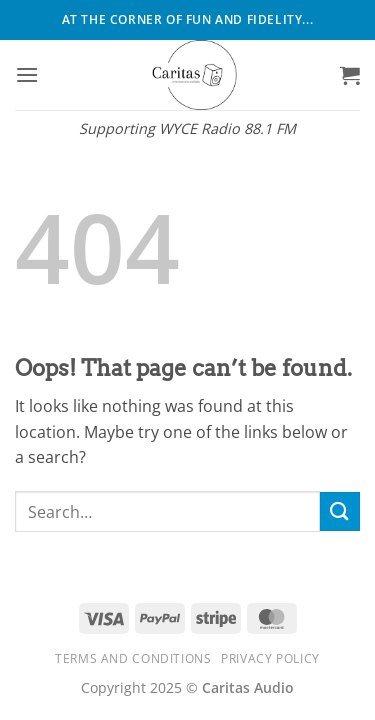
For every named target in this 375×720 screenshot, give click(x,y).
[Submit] (340, 511)
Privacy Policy (270, 658)
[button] (27, 74)
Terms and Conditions (133, 658)
